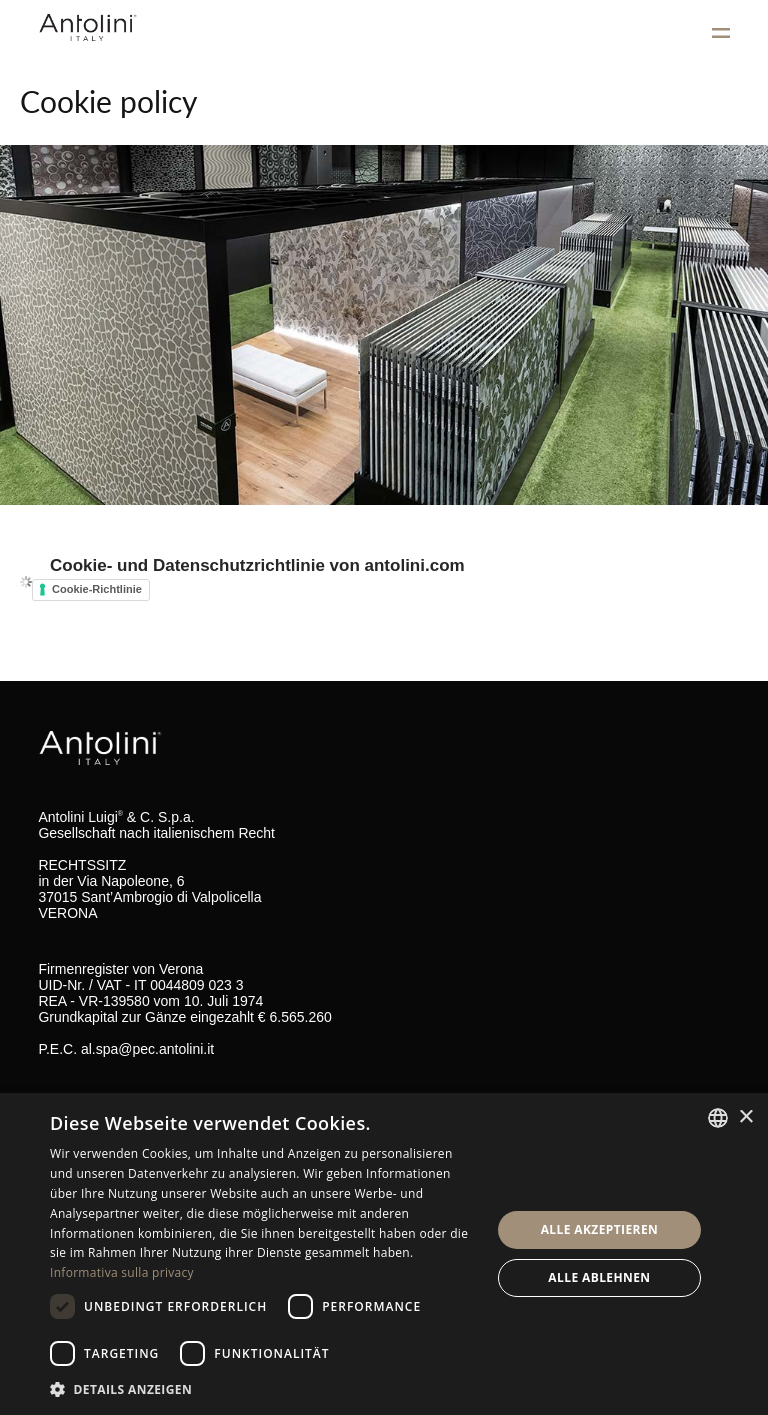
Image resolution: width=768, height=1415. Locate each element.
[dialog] (384, 1254)
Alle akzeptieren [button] (600, 1229)
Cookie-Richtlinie (97, 589)
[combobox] (718, 1118)
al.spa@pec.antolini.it (147, 1049)
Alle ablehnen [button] (599, 1277)
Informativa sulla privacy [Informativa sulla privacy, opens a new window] (122, 1272)
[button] (264, 1388)
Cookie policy (108, 101)
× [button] (745, 1117)
